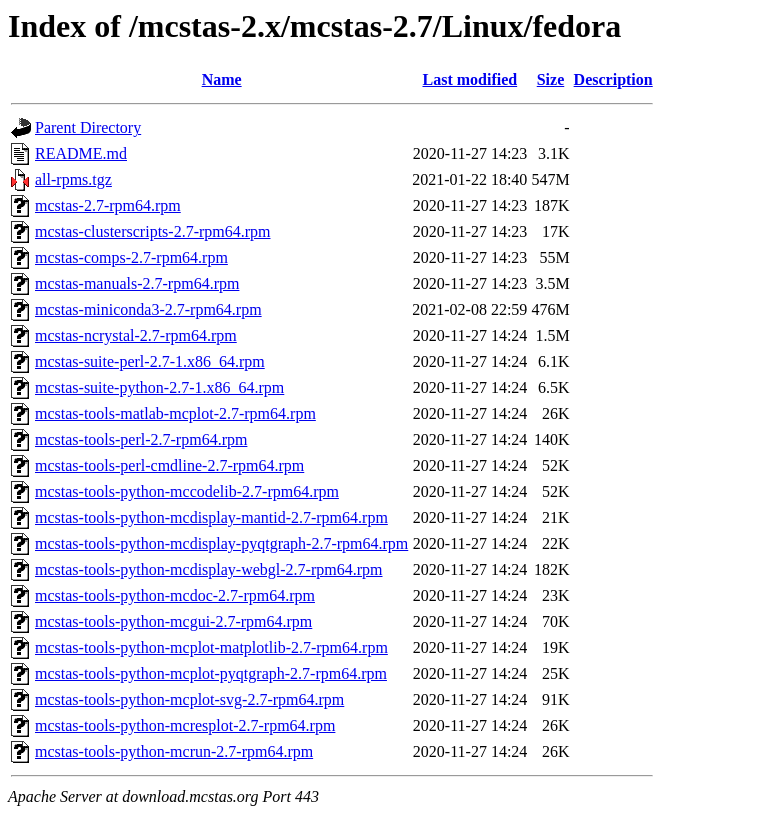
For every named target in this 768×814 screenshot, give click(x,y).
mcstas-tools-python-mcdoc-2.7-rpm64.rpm (175, 595)
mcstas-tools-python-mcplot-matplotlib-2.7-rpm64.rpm (211, 647)
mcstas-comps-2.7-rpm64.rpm (131, 257)
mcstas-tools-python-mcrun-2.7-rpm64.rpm (174, 751)
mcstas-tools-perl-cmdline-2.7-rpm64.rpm (169, 465)
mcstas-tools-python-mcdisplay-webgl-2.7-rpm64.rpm (209, 569)
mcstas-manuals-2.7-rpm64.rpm (137, 283)
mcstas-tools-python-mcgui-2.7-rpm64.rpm (173, 621)
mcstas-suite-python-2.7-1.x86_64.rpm (159, 387)
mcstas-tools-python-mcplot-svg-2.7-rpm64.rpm (189, 699)
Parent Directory (88, 127)
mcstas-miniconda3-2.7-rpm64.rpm (148, 309)
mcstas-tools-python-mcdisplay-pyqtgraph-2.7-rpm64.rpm (221, 543)
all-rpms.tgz (73, 179)
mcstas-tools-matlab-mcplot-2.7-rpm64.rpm (175, 413)
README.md (81, 153)
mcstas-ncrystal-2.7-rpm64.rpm (136, 335)
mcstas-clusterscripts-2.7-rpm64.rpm (153, 231)
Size (551, 79)
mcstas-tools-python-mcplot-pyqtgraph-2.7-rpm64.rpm (211, 673)
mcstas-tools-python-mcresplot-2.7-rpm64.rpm (185, 725)
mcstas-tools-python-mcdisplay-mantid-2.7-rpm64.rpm (211, 517)
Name (222, 79)
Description (613, 79)
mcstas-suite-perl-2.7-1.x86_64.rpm (150, 361)
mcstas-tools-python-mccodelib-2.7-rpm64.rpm (187, 491)
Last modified (469, 79)
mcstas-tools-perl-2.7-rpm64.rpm (141, 439)
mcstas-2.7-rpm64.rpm (108, 205)
